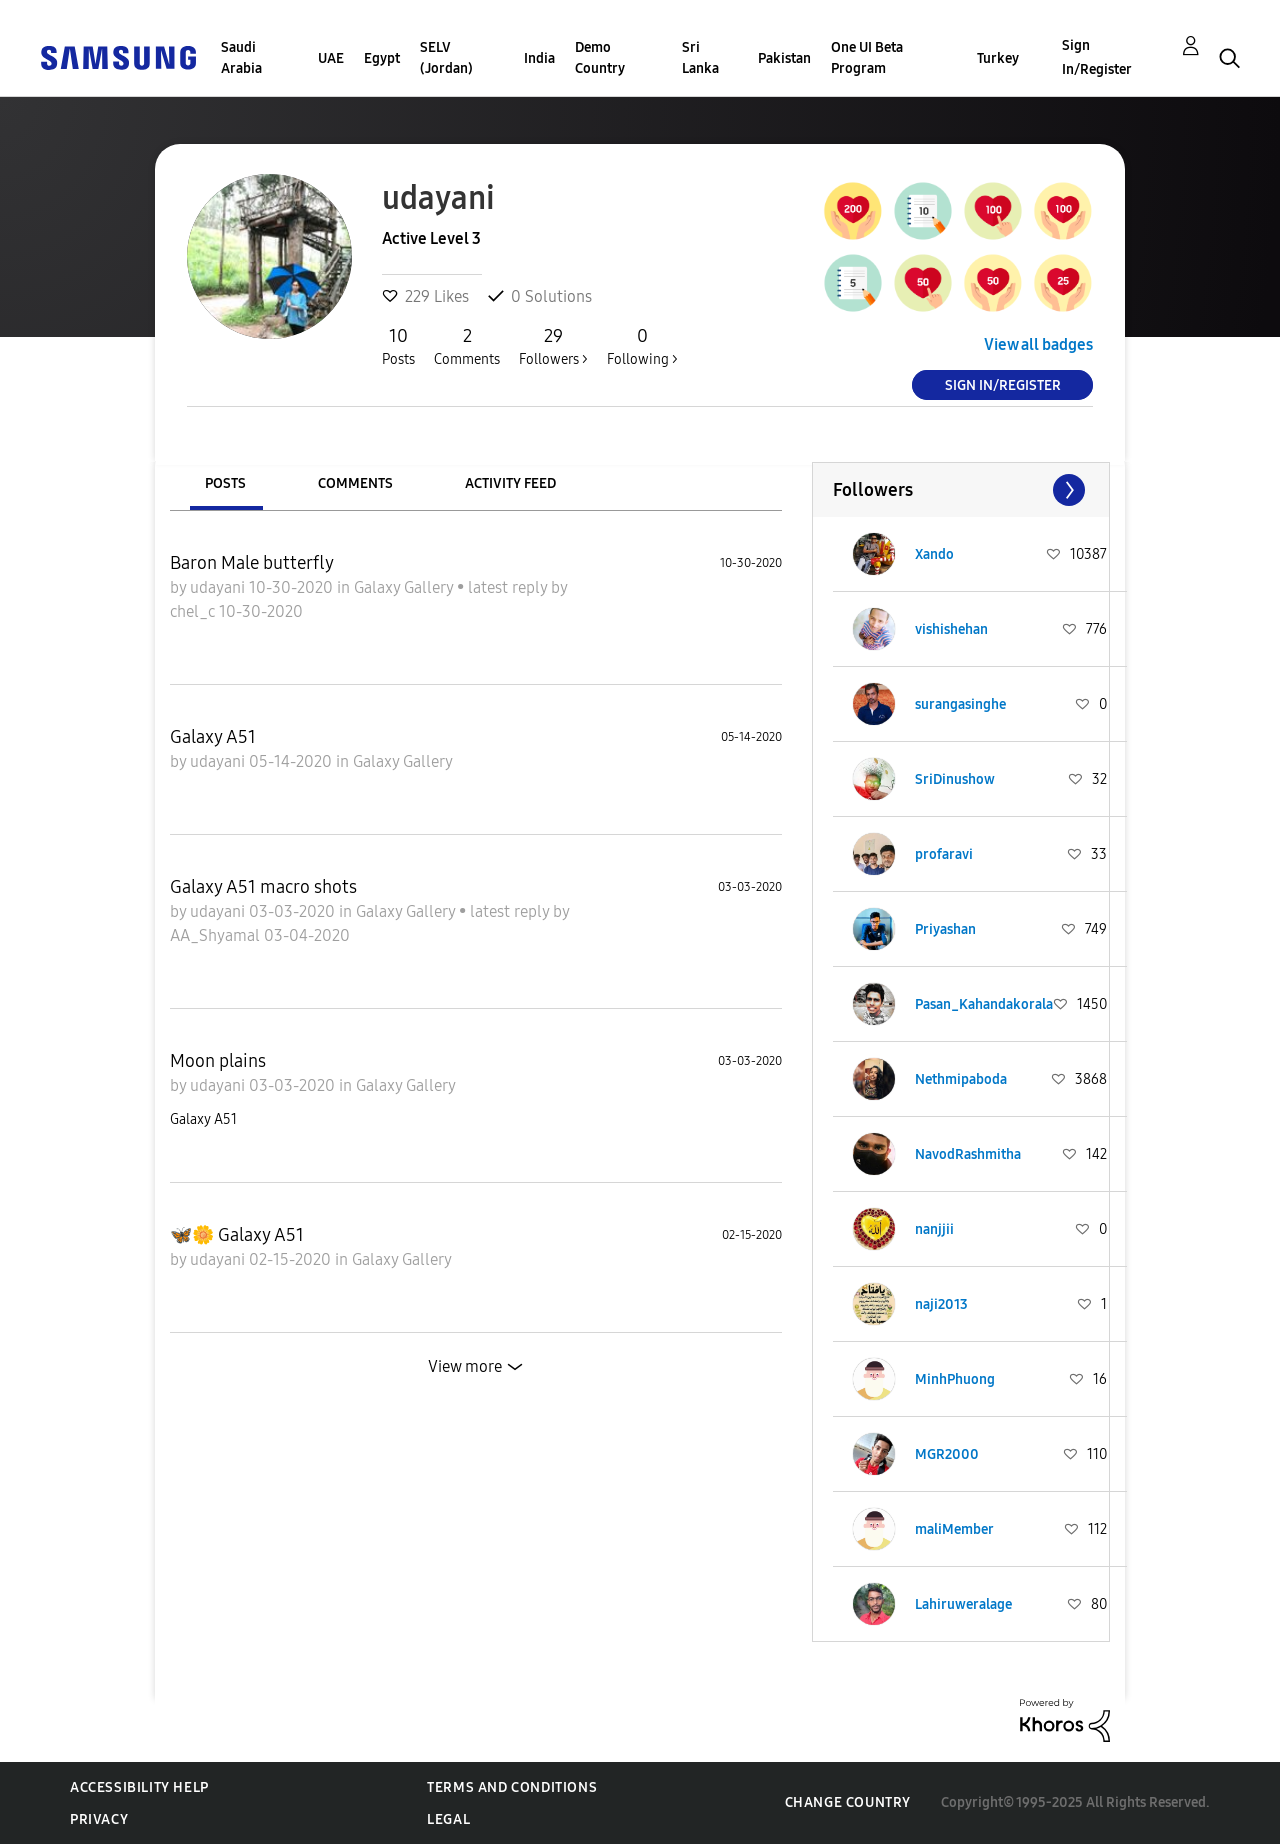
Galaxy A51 (213, 737)
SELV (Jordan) (446, 58)
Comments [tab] (355, 483)
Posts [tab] (225, 483)
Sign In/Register (1097, 57)
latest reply (509, 587)
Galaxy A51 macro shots (263, 887)
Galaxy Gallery (405, 587)
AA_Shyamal (217, 935)
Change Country (848, 1802)
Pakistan (784, 58)
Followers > (553, 346)
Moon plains (218, 1061)
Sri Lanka (700, 58)
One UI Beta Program (867, 58)
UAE (331, 58)
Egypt (382, 58)
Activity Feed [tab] (510, 483)
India (539, 58)
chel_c (194, 611)
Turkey (998, 58)
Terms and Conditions (512, 1787)
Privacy (99, 1819)
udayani (219, 587)
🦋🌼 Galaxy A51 (237, 1235)
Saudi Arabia (241, 58)
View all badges (1038, 344)
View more (465, 1366)
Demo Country (600, 58)
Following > (642, 346)
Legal (448, 1819)
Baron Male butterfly (252, 563)
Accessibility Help (139, 1787)
